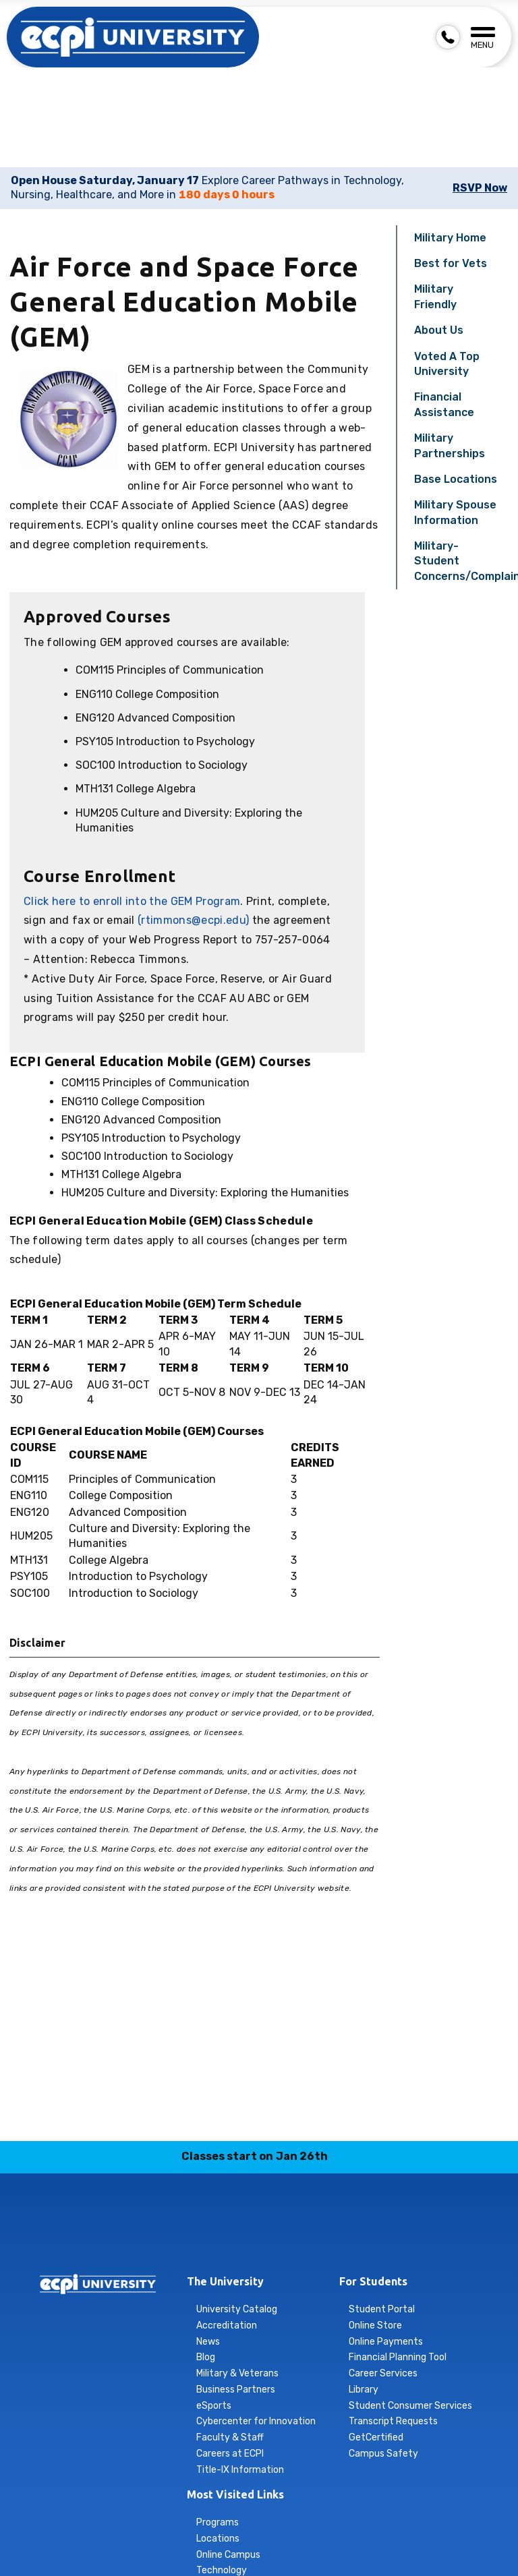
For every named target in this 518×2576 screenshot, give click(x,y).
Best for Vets (450, 263)
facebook (180, 2239)
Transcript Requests (393, 2421)
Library (363, 2389)
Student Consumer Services (410, 2405)
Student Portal (382, 2309)
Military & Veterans (237, 2373)
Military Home (450, 237)
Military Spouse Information (455, 512)
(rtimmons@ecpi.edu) (193, 920)
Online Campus (228, 2554)
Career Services (383, 2373)
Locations (217, 2538)
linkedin (243, 2239)
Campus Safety (383, 2453)
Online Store (375, 2325)
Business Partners (235, 2389)
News (208, 2341)
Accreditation (226, 2325)
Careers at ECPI (230, 2453)
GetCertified (376, 2437)
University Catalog (236, 2309)
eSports (213, 2405)
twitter (306, 2239)
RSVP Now (480, 187)
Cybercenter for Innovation (256, 2421)
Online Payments (386, 2341)
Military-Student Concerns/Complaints (461, 561)
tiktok (275, 2239)
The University (225, 2281)
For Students (373, 2281)
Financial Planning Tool (398, 2357)
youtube (338, 2239)
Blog (205, 2357)
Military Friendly (435, 296)
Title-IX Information (240, 2470)
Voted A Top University (447, 364)
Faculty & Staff (230, 2437)
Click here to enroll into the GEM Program (132, 901)
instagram (211, 2239)
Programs (217, 2522)
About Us (438, 330)
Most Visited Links (235, 2494)
